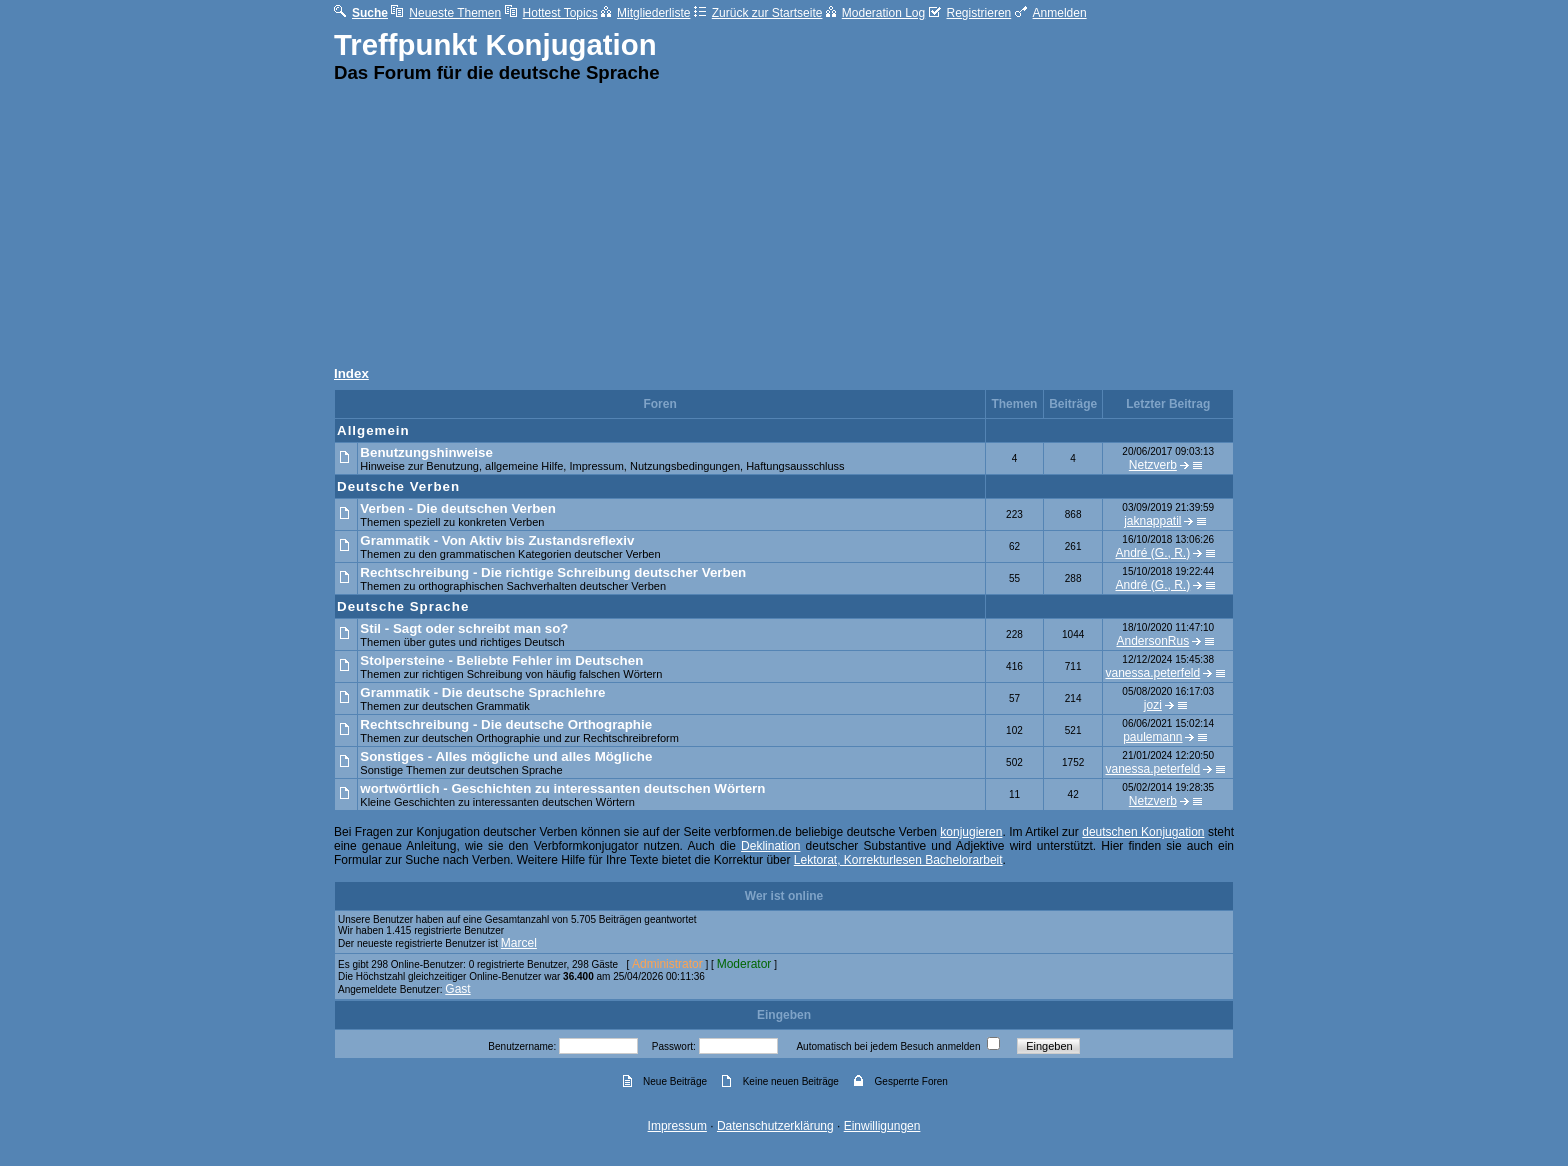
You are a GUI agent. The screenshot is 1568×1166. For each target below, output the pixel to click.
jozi (1153, 705)
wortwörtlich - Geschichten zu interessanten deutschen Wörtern (562, 788)
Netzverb (1153, 465)
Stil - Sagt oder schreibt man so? (464, 628)
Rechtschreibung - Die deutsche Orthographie (506, 724)
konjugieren (971, 832)
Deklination (770, 846)
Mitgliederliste (645, 13)
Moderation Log (875, 13)
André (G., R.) (1153, 553)
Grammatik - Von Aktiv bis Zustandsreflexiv (497, 540)
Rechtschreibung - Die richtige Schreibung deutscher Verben (553, 572)
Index (351, 373)
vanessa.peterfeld (1152, 673)
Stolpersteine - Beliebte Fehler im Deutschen (501, 660)
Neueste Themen (446, 13)
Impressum (677, 1126)
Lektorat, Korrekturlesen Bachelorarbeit (898, 860)
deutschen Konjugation (1143, 832)
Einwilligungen (882, 1126)
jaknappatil (1152, 521)
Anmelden (1051, 13)
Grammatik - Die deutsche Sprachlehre (482, 692)
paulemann (1152, 737)
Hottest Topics (551, 13)
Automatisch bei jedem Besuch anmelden (888, 1046)
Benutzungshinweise (426, 452)
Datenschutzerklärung (775, 1126)
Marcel (519, 943)
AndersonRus (1152, 641)
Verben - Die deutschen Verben (458, 508)
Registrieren (970, 13)
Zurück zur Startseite (758, 13)
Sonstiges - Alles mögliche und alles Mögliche (506, 756)
